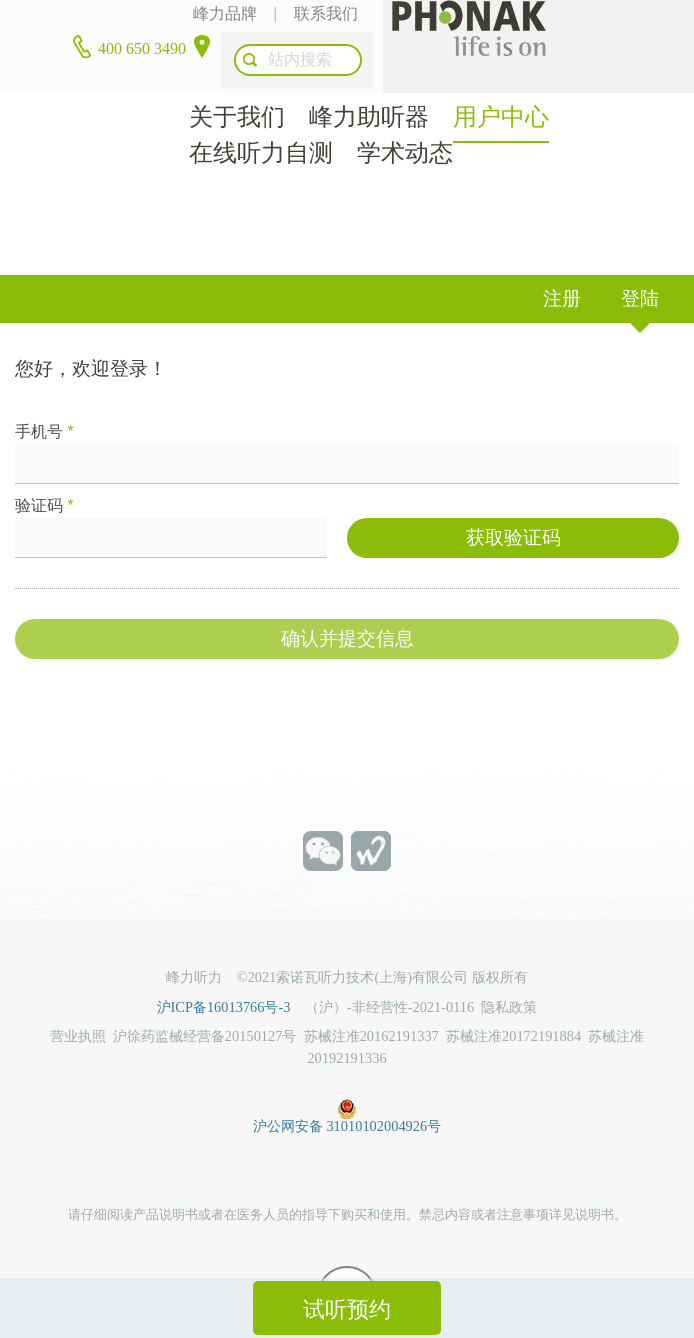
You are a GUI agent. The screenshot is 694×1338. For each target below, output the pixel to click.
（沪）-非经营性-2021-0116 (389, 974)
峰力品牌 (221, 19)
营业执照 (78, 1004)
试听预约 (347, 1309)
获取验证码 (513, 507)
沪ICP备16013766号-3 (231, 974)
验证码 (44, 472)
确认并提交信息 (347, 608)
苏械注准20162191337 (371, 1004)
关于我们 (237, 84)
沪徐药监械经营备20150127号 (205, 1004)
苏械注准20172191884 (513, 1004)
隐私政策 (509, 974)
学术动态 (405, 120)
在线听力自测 (261, 120)
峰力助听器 (369, 84)
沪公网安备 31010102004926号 (347, 1073)
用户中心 (501, 84)
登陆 (640, 265)
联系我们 (323, 19)
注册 (562, 265)
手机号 (44, 398)
